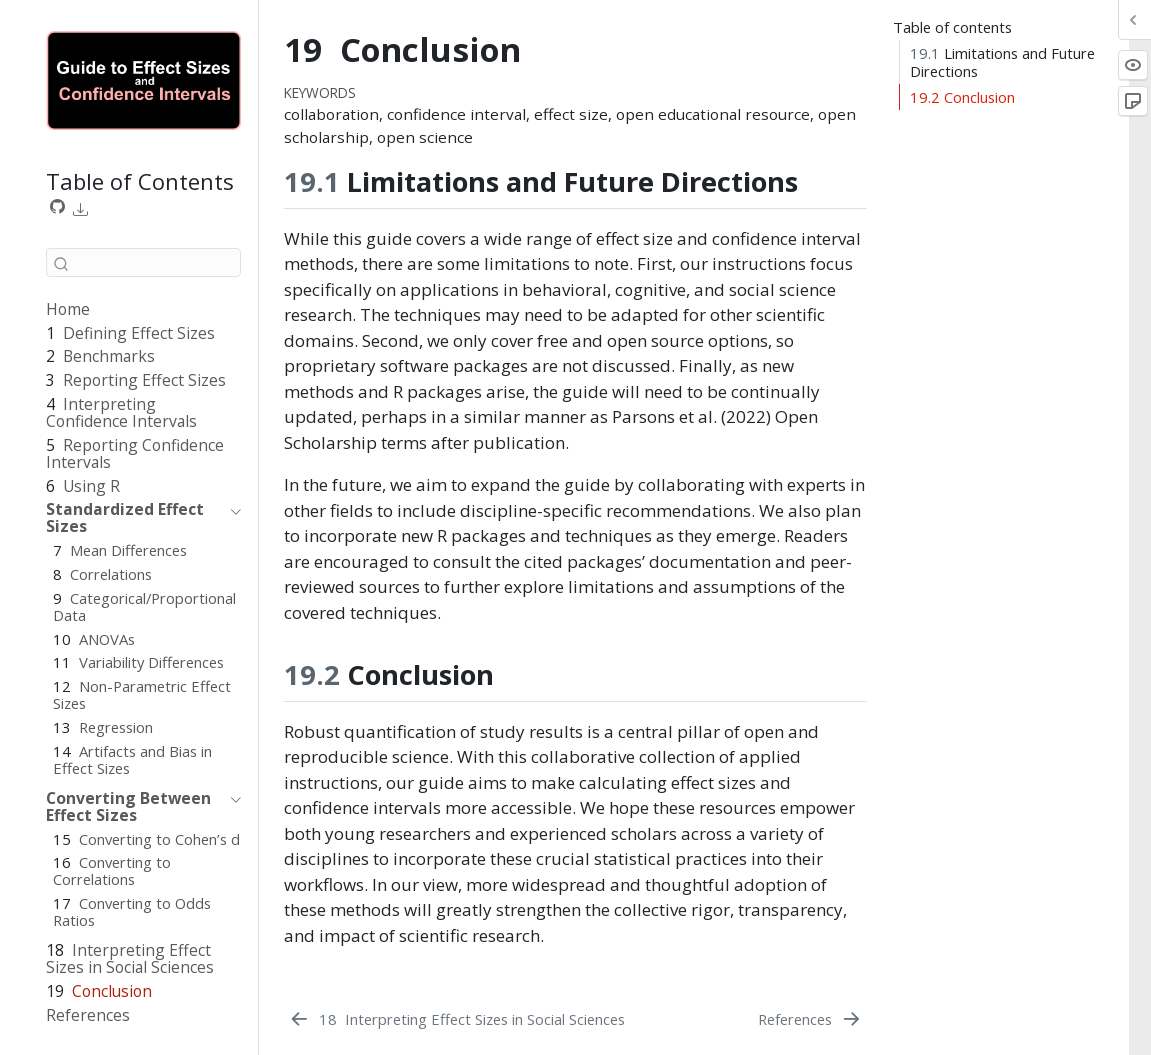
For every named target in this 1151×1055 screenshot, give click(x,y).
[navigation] (133, 518)
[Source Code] (58, 208)
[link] (81, 209)
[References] (811, 1019)
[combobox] (143, 262)
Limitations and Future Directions (1002, 62)
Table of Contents (140, 181)
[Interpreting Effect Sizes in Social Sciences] (456, 1019)
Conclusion (962, 97)
